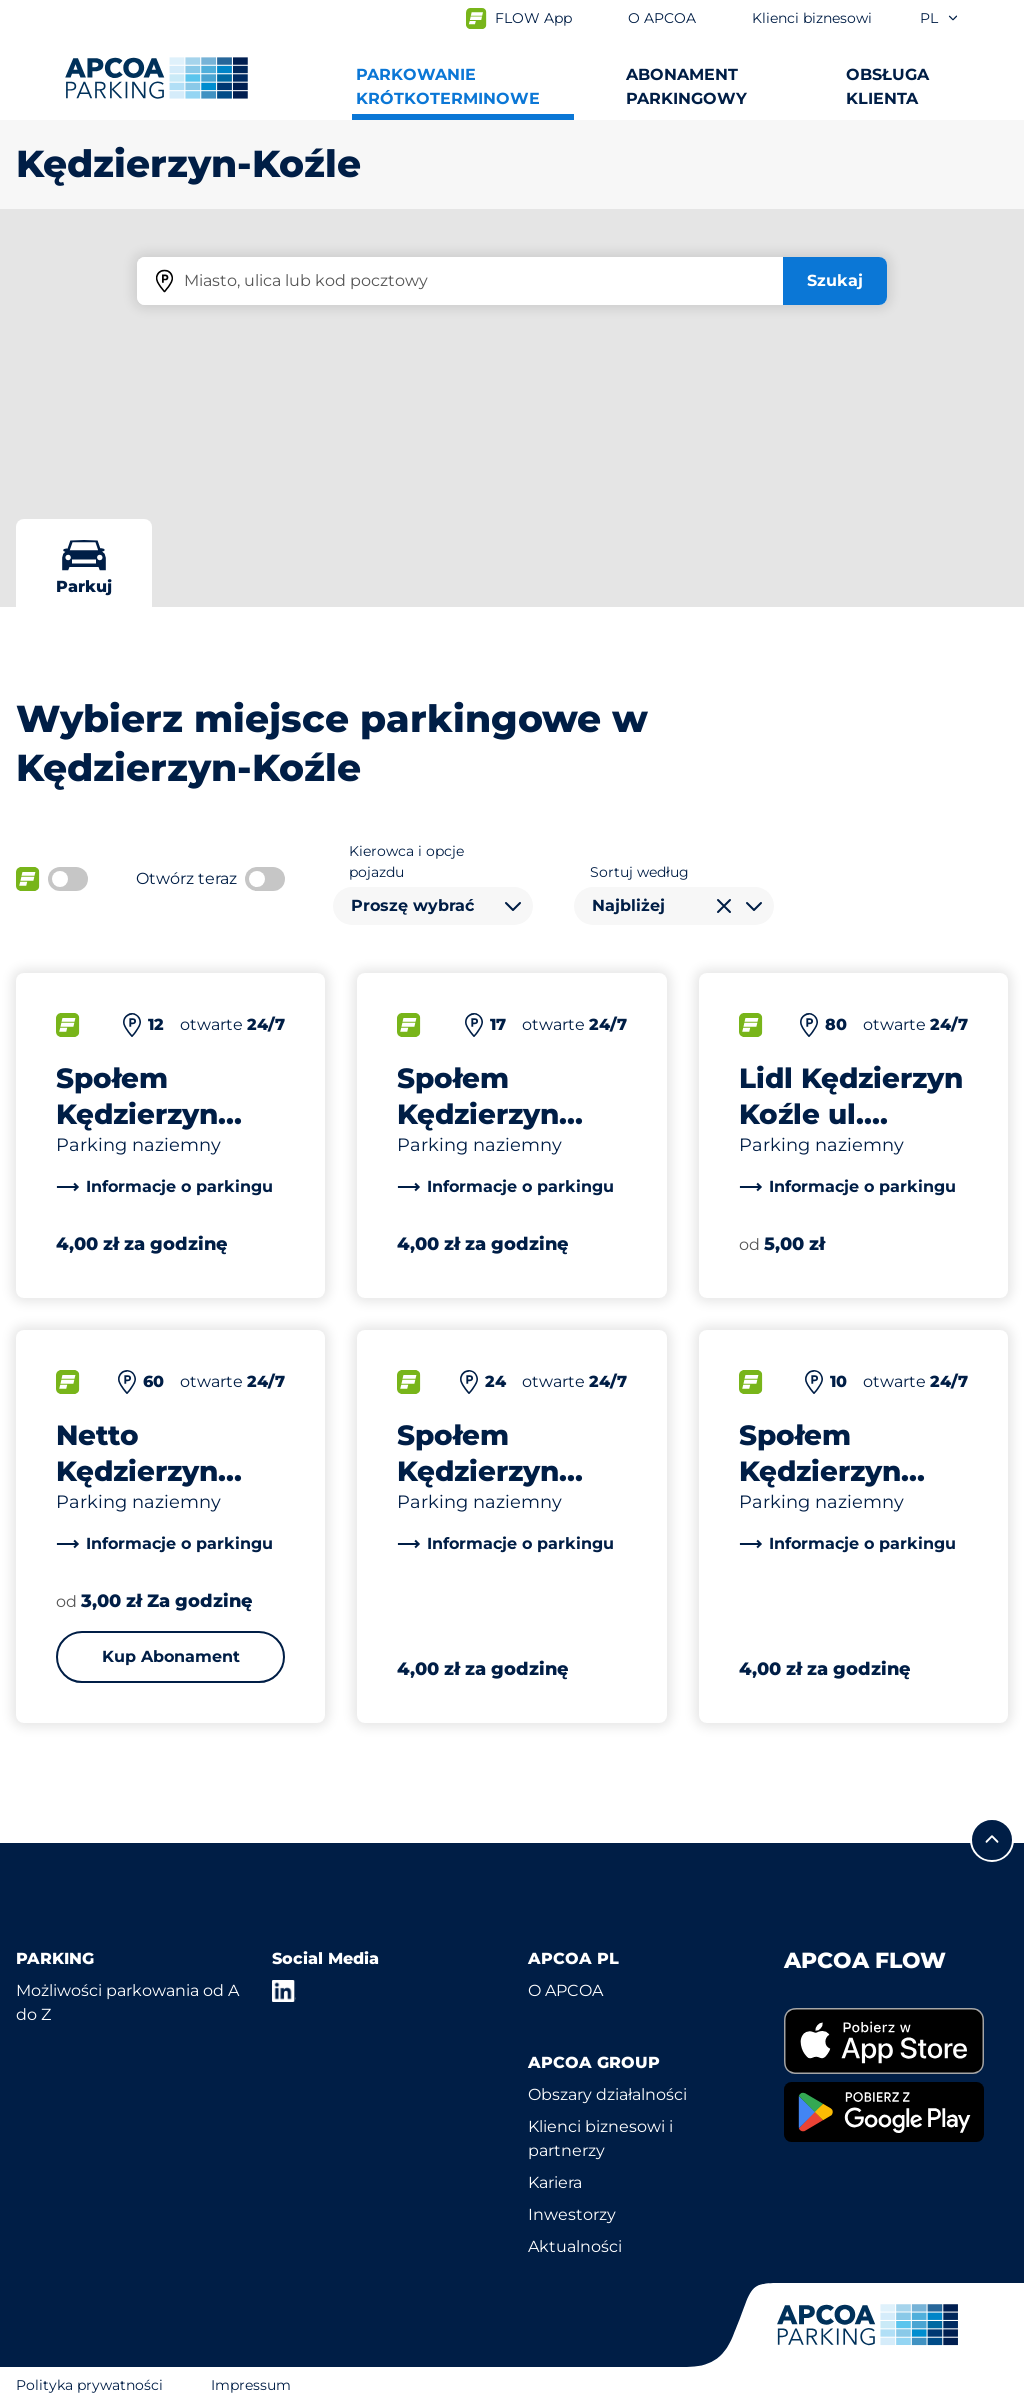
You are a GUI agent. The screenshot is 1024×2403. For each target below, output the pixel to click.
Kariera (555, 2182)
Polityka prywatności (89, 2385)
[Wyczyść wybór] (724, 906)
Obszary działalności (607, 2094)
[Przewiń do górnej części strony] (992, 1840)
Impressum (251, 2385)
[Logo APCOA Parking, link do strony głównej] (156, 78)
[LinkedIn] (284, 1991)
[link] (164, 1187)
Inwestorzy (572, 2214)
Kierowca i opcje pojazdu (406, 861)
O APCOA (565, 1990)
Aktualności (575, 2246)
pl (940, 18)
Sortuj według (639, 872)
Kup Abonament (171, 1656)
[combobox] (433, 906)
